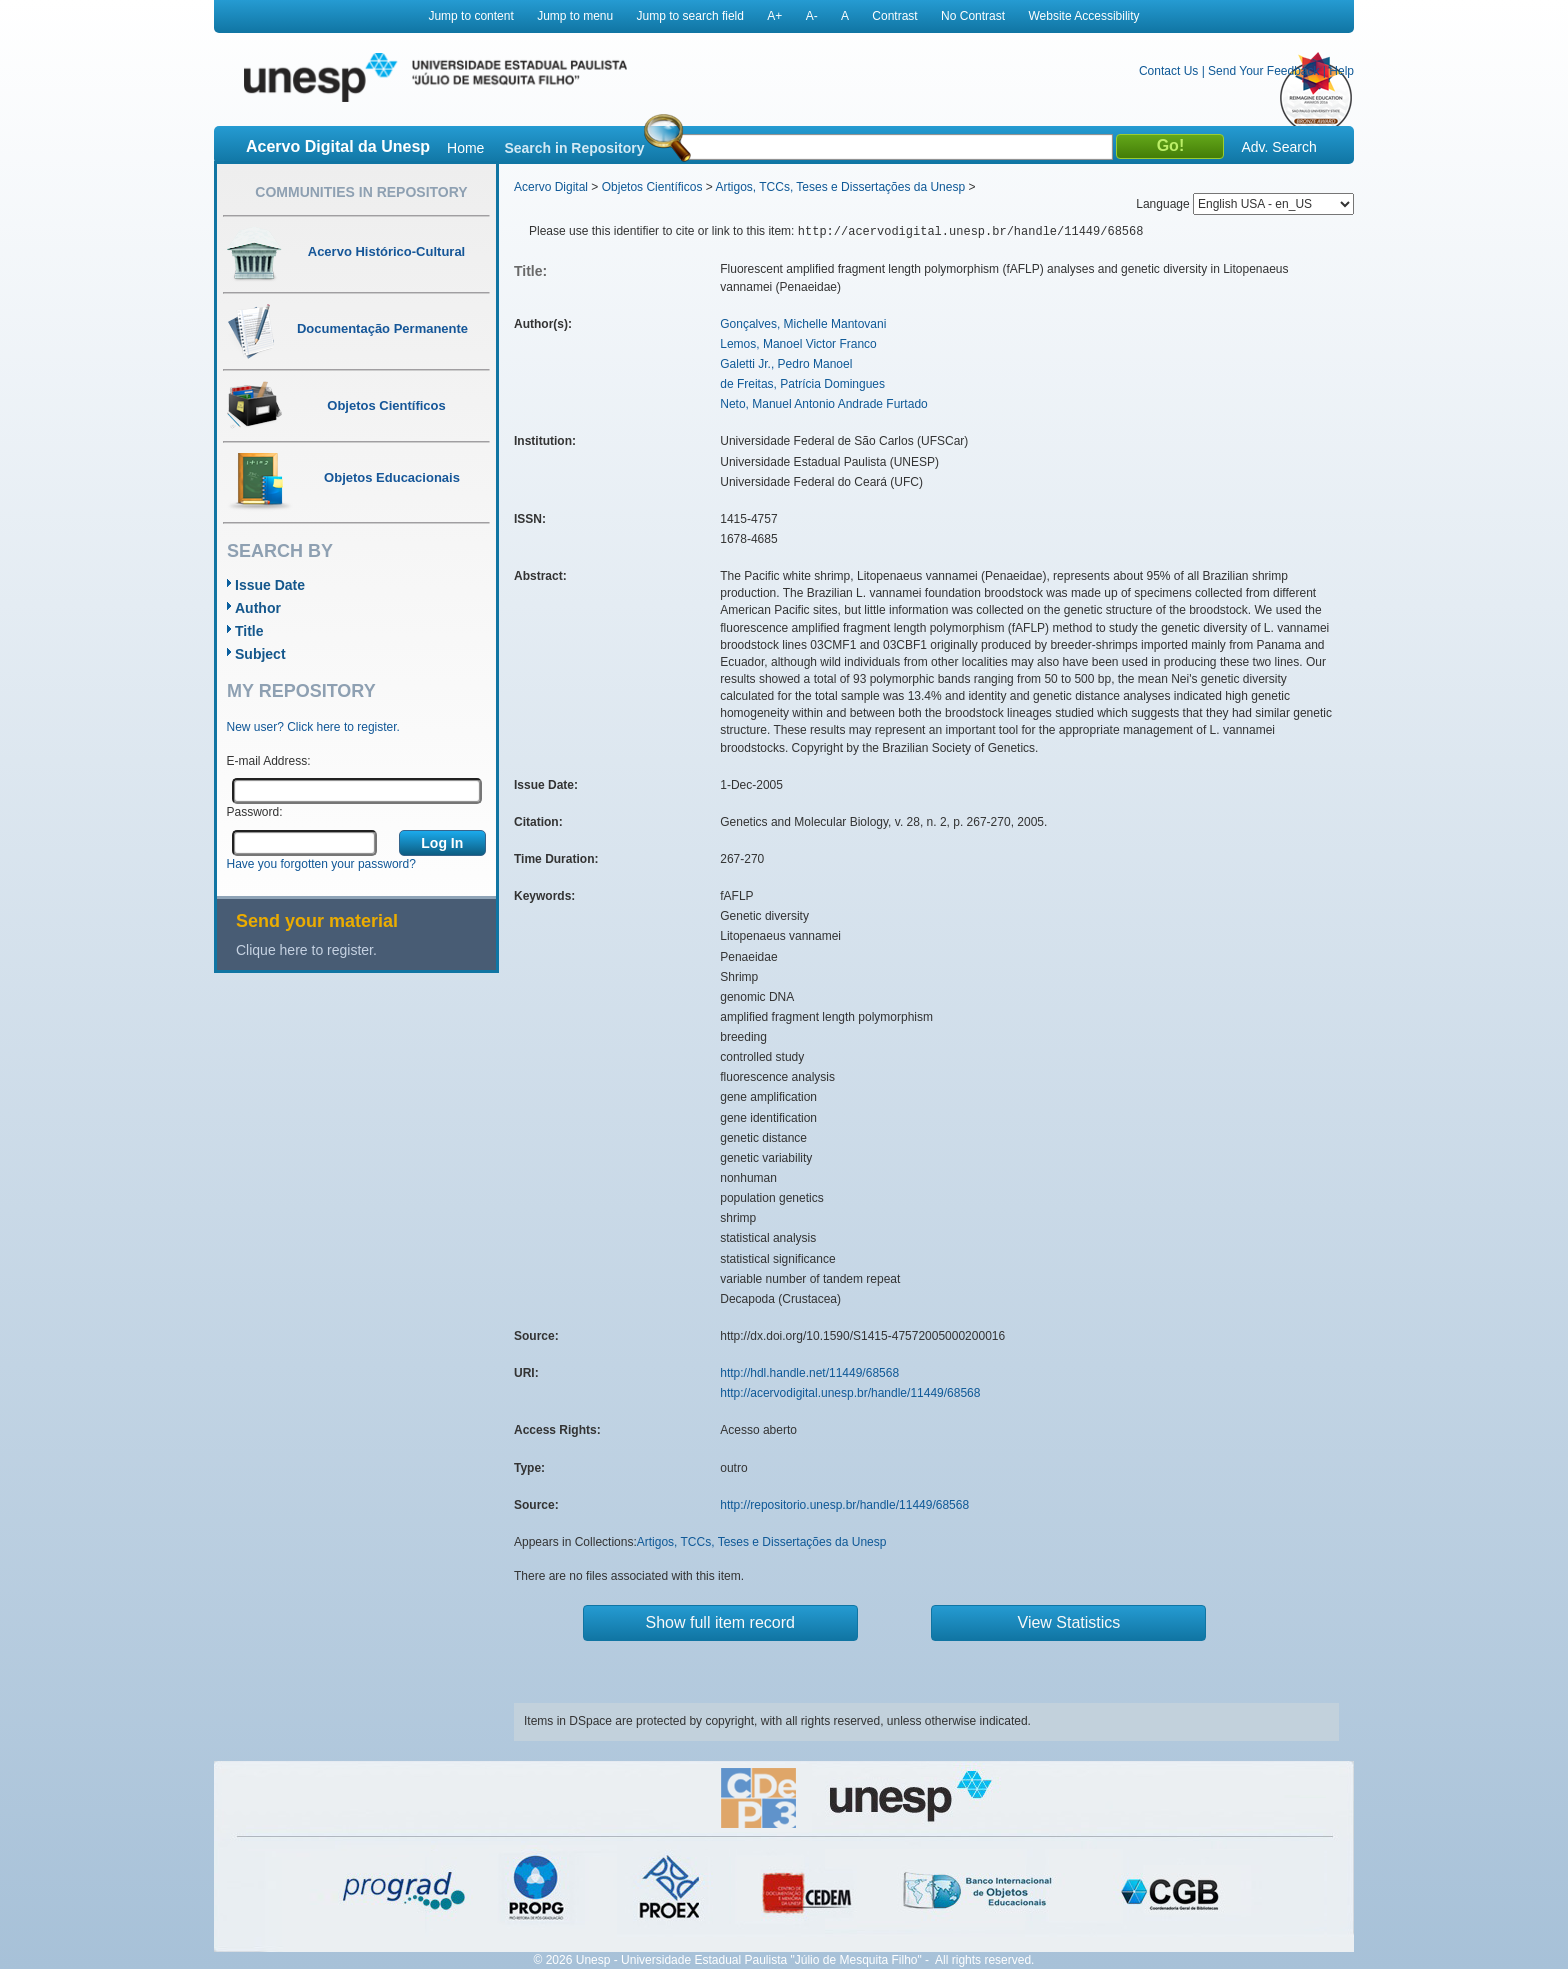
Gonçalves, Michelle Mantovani (803, 324)
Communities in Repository (361, 192)
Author (258, 608)
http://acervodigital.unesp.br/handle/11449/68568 (850, 1393)
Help (1341, 71)
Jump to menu (575, 16)
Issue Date (270, 585)
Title (249, 631)
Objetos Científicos (652, 187)
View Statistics (1069, 1622)
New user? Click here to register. (313, 727)
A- (812, 16)
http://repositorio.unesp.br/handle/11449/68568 (844, 1505)
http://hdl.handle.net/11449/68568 (809, 1373)
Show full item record (720, 1622)
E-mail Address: (269, 761)
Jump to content (470, 16)
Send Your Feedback (1263, 71)
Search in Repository (574, 148)
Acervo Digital (551, 187)
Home (465, 148)
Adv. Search (1278, 147)
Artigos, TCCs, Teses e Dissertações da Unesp (840, 187)
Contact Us (1168, 71)
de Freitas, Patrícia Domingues (802, 384)
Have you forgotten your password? (321, 864)
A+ (774, 16)
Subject (260, 654)
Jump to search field (690, 16)
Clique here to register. (306, 950)
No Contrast (973, 16)
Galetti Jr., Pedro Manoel (786, 364)
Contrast (894, 16)
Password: (255, 812)
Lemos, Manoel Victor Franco (798, 344)
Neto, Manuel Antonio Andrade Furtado (823, 404)
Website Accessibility (1083, 16)
